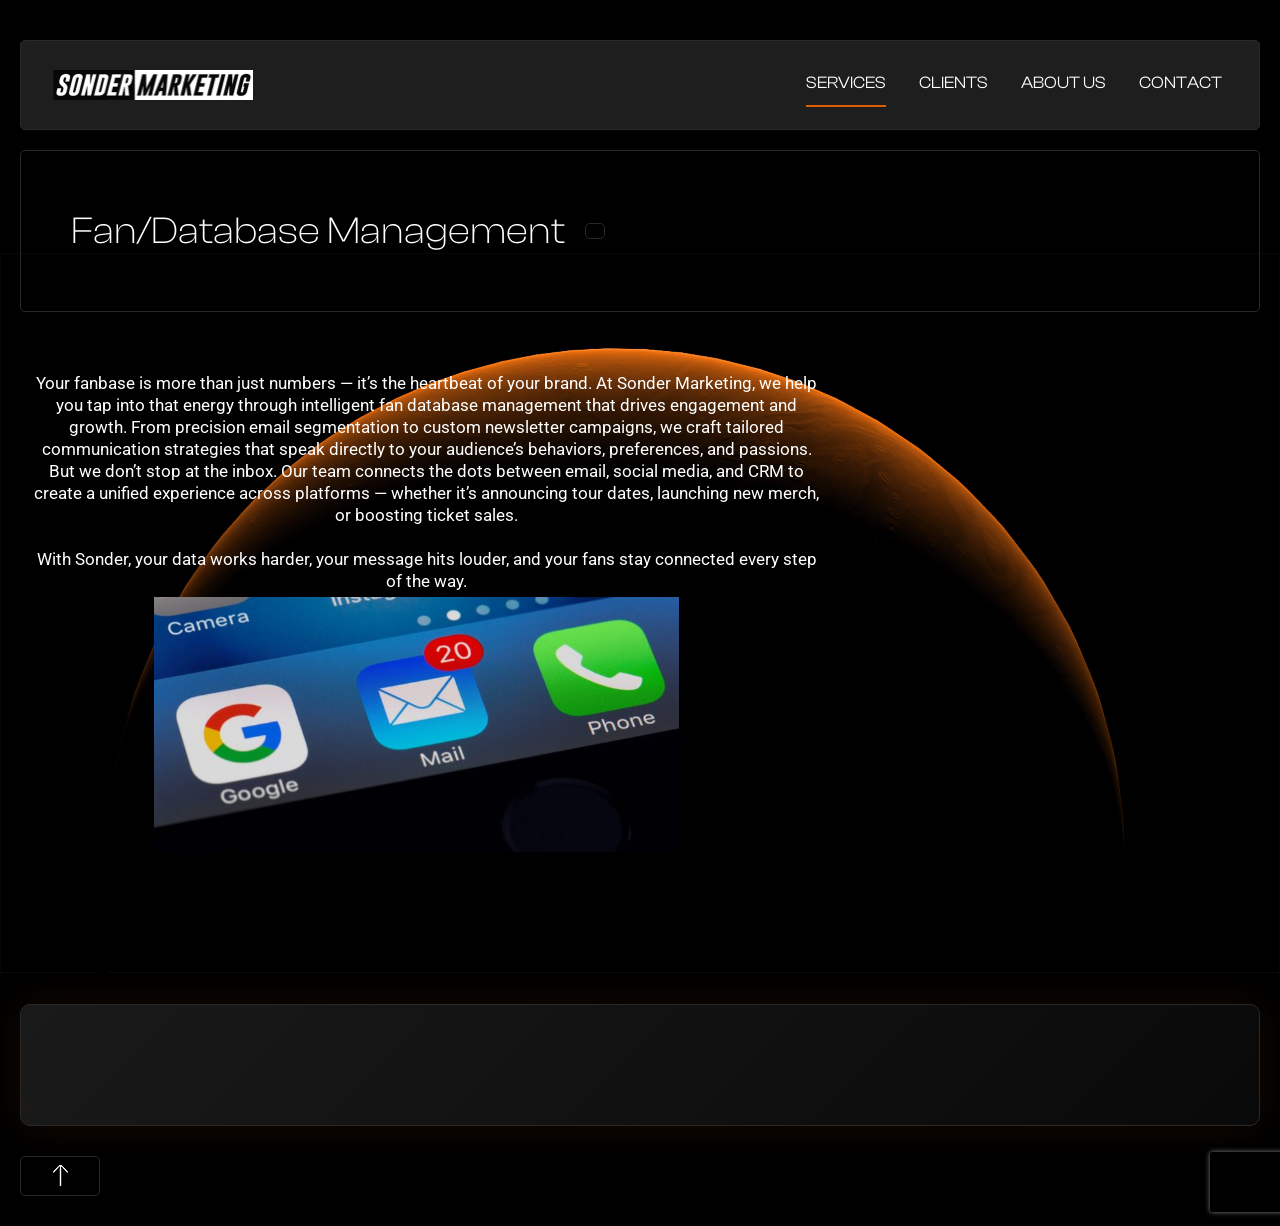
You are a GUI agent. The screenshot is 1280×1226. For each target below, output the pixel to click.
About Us (1063, 82)
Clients (953, 82)
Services (846, 82)
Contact (1180, 82)
